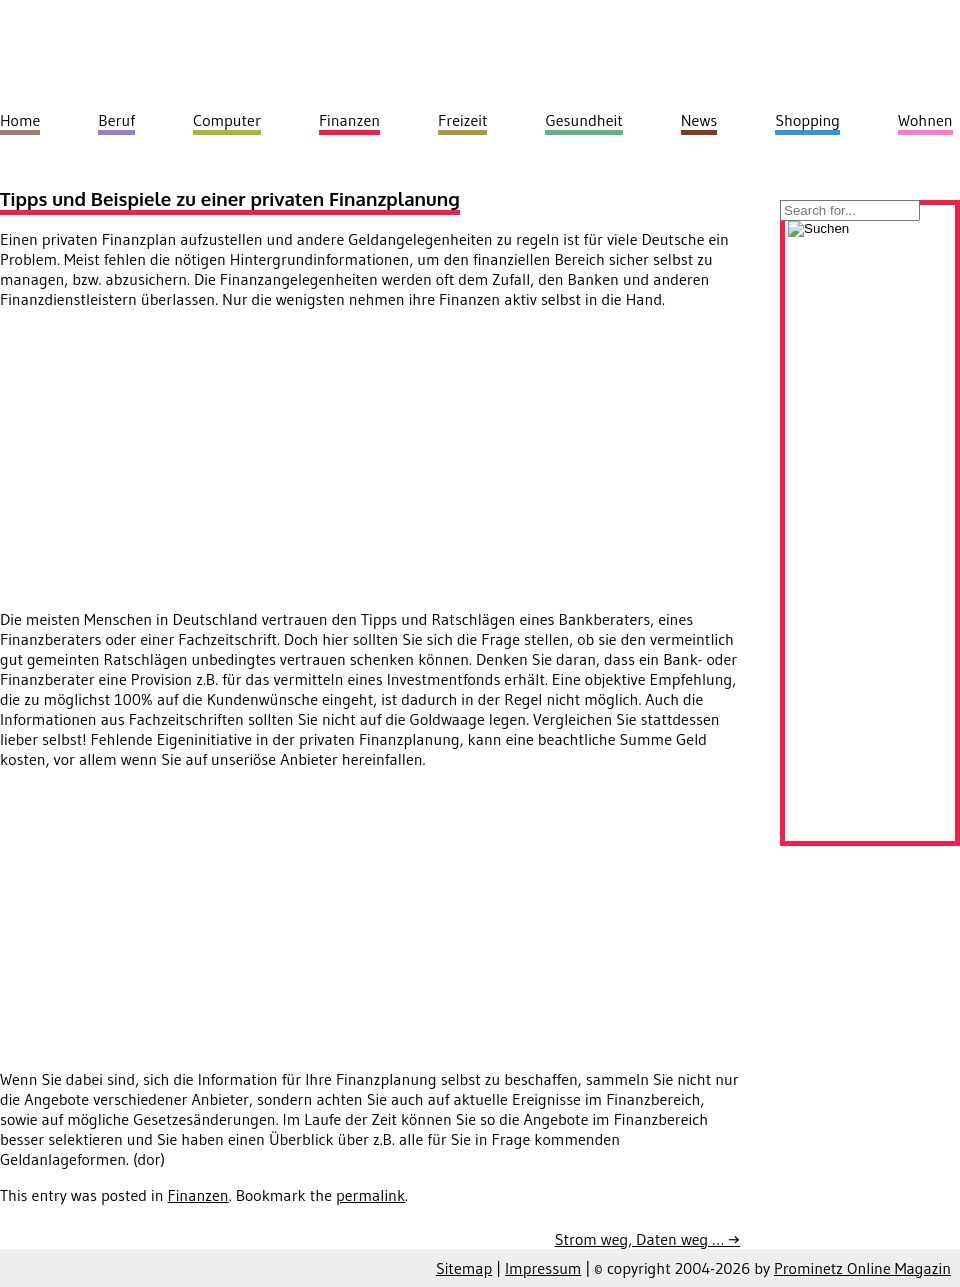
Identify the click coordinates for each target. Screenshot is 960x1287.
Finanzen (198, 1195)
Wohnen (925, 120)
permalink (370, 1195)
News (699, 120)
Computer (227, 120)
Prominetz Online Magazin (862, 1268)
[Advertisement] (168, 465)
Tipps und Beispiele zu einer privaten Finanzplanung (230, 198)
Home (20, 120)
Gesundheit (583, 120)
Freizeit (462, 120)
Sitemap (464, 1268)
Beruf (116, 120)
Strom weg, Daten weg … (647, 1239)
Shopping (807, 120)
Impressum (543, 1268)
